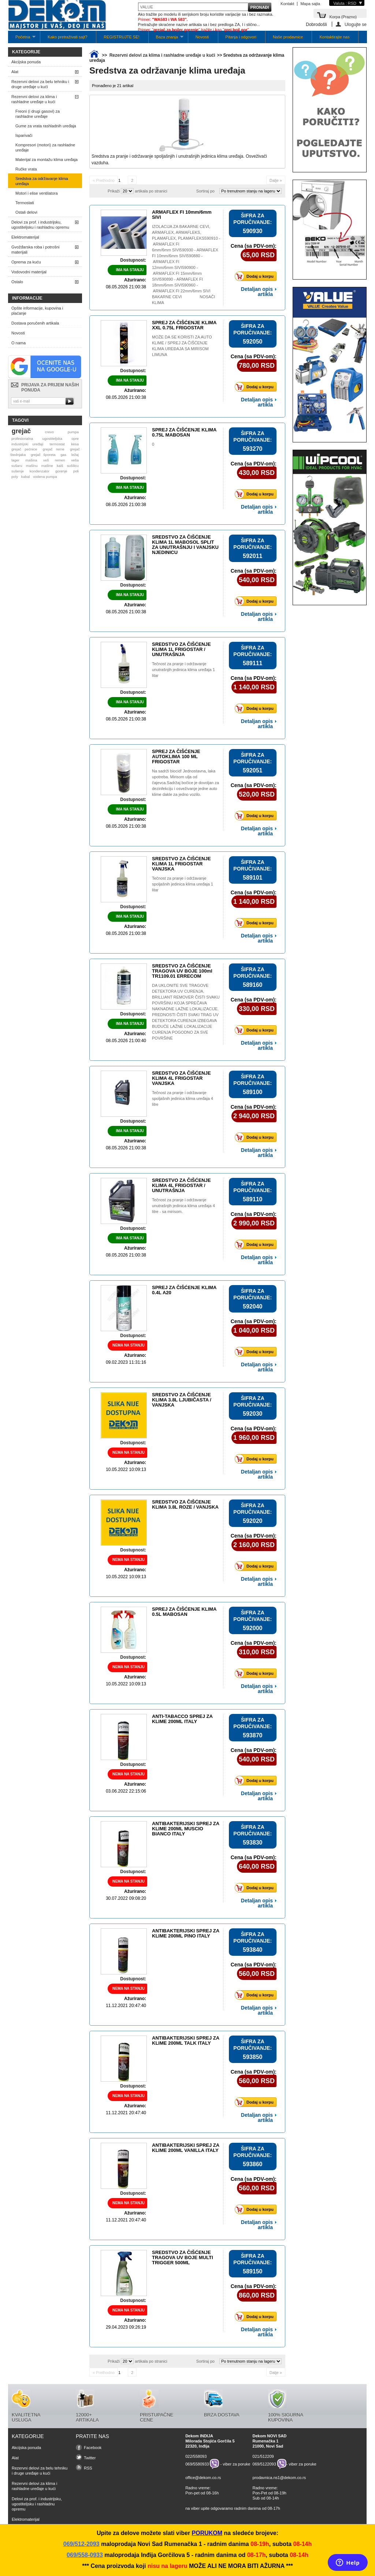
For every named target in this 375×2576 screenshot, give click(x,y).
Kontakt (287, 3)
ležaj (75, 455)
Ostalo (17, 282)
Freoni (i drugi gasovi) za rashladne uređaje (37, 114)
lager (15, 460)
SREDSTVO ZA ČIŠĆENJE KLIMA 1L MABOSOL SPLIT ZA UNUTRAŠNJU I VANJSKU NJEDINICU (185, 544)
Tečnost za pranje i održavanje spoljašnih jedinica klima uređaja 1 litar (182, 884)
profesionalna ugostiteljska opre (45, 439)
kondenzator (39, 471)
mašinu (32, 466)
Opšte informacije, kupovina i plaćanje (37, 310)
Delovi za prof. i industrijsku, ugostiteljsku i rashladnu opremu (40, 224)
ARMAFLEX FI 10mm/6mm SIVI (182, 214)
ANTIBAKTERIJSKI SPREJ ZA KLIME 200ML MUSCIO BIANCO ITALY (185, 1828)
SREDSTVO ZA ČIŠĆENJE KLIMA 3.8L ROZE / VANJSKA (185, 1504)
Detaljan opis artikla (257, 292)
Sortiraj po (205, 191)
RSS (88, 2468)
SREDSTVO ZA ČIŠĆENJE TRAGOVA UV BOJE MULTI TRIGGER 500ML (182, 2257)
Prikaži (114, 191)
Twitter (90, 2458)
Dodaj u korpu (256, 276)
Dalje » (276, 180)
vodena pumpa (45, 477)
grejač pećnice (24, 449)
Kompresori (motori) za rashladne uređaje (45, 147)
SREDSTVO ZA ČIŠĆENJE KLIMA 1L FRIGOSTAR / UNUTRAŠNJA (181, 649)
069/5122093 (264, 2464)
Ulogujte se (356, 24)
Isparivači (23, 135)
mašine (47, 466)
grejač (21, 431)
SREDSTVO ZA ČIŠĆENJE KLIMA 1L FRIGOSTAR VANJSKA (181, 864)
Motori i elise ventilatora (36, 193)
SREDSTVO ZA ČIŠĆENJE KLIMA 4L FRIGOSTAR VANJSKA (181, 1078)
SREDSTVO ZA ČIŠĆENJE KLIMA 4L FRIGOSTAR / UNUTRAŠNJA (181, 1185)
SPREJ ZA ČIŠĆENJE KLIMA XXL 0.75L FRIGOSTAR (184, 325)
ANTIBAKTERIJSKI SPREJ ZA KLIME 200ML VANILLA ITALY (185, 2147)
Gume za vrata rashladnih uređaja (45, 126)
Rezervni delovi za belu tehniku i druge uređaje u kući (40, 84)
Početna (22, 39)
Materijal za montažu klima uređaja (46, 159)
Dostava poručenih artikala (35, 323)
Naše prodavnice (288, 37)
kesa (75, 444)
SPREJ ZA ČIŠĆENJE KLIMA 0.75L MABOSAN (184, 432)
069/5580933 (197, 2464)
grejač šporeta (43, 455)
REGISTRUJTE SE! (121, 37)
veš (46, 460)
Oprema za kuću (26, 262)
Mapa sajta (310, 3)
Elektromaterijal (25, 237)
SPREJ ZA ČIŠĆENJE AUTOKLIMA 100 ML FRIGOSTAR (176, 756)
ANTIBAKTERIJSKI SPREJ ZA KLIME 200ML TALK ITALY (185, 2040)
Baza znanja (166, 39)
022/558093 (196, 2456)
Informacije (27, 298)
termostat (57, 444)
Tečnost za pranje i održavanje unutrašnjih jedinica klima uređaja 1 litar (183, 670)
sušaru (16, 466)
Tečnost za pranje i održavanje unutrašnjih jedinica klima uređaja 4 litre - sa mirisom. (183, 1206)
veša (75, 460)
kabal (25, 477)
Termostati (24, 203)
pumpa (73, 432)
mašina (31, 460)
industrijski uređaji (27, 444)
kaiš (60, 466)
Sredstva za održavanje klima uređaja (41, 181)
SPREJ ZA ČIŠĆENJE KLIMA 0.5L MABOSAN (184, 1611)
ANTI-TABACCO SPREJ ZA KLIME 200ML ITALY (182, 1719)
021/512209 (263, 2456)
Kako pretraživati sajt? (67, 37)
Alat (14, 72)
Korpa (343, 16)
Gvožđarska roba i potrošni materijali (35, 249)
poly (14, 477)
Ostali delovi (26, 212)
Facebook (92, 2447)
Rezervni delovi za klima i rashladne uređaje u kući (34, 99)
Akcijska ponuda (26, 62)
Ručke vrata (26, 169)
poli (76, 471)
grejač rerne (53, 449)
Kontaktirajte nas (334, 37)
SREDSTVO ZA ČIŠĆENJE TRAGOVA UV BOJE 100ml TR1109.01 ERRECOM (182, 971)
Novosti (202, 37)
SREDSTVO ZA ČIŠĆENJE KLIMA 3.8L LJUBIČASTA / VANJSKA (181, 1400)
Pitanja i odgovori (241, 37)
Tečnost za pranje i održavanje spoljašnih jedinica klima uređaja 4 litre (182, 1098)
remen (60, 460)
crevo (49, 432)
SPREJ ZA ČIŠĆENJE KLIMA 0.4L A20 (184, 1290)
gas (63, 455)
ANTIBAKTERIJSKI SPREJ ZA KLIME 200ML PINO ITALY (185, 1933)
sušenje (17, 471)
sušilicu (73, 466)
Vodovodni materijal (29, 272)
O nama (18, 343)
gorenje (61, 471)
